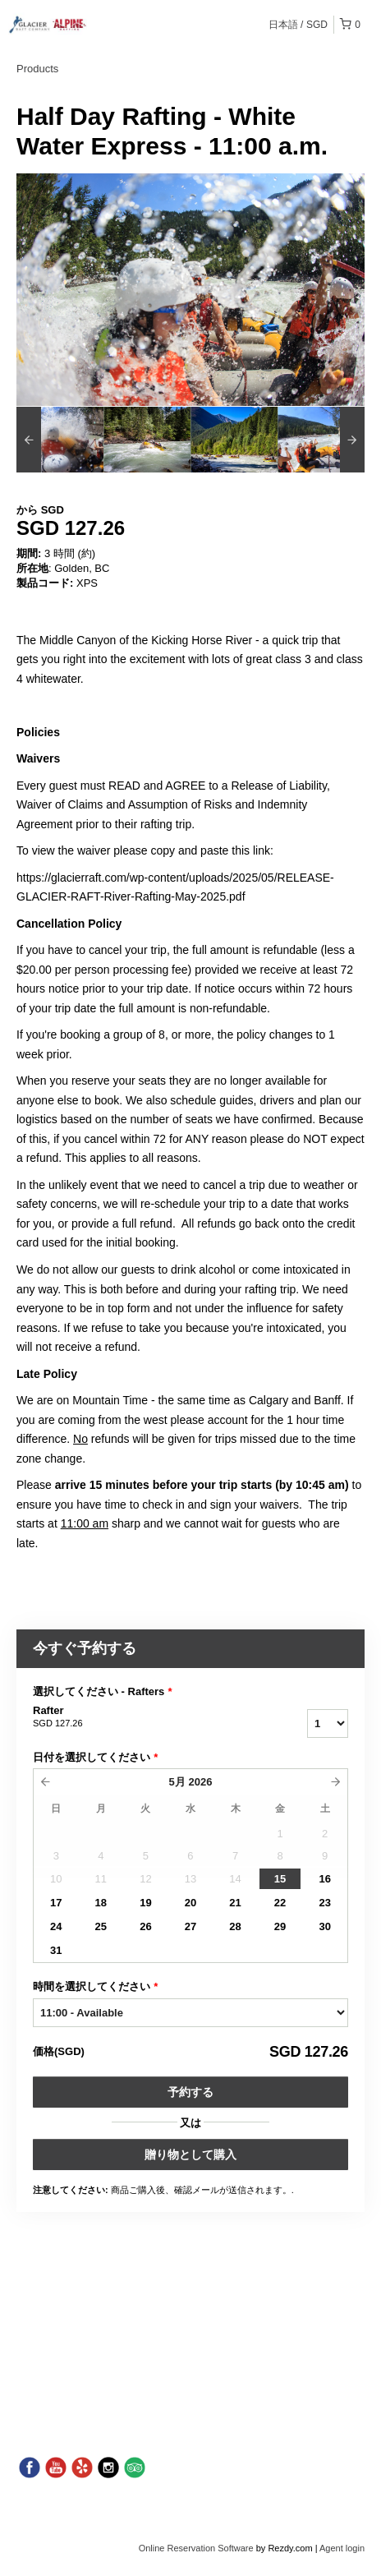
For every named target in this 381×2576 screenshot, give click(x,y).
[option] (59, 439)
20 (190, 1902)
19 (145, 1902)
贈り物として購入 (190, 2154)
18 (101, 1902)
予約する (190, 2092)
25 (101, 1926)
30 (324, 1926)
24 (56, 1926)
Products (37, 68)
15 (280, 1879)
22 (280, 1902)
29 (280, 1926)
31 (56, 1950)
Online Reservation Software (196, 2548)
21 (235, 1902)
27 (190, 1926)
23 (324, 1902)
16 (324, 1879)
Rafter (127, 1717)
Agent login (342, 2548)
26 (145, 1926)
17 (56, 1902)
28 (235, 1926)
